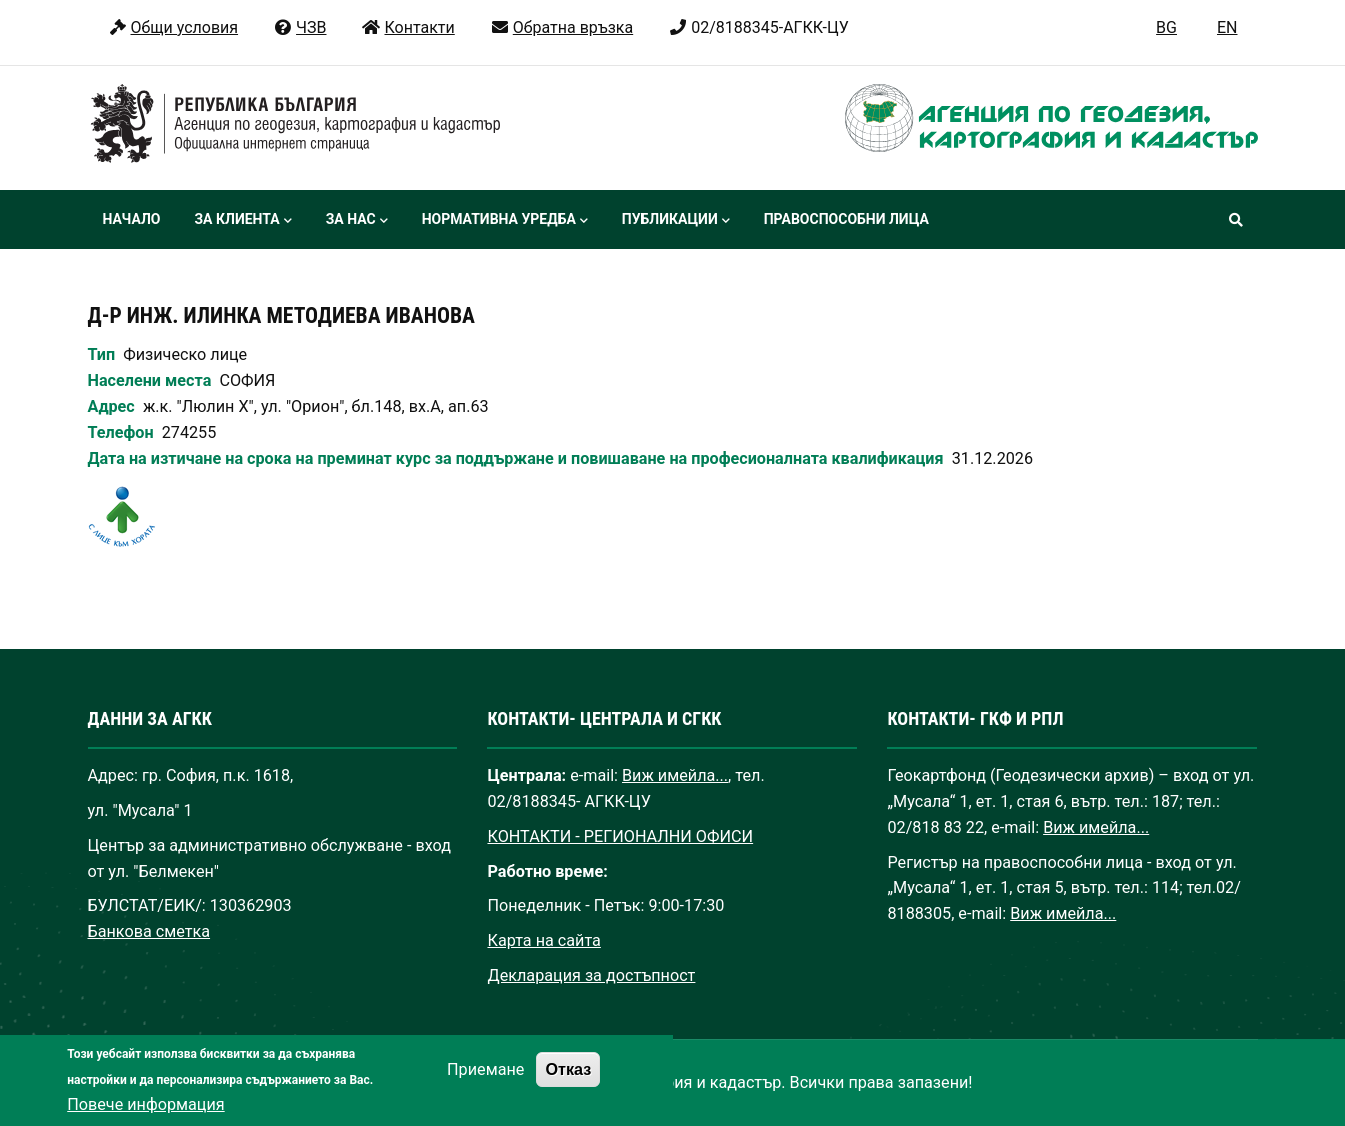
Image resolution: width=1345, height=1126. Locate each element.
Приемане (485, 1085)
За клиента (242, 221)
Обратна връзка (561, 27)
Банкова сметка (149, 931)
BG (1166, 27)
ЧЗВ (299, 27)
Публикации (676, 221)
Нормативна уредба (505, 221)
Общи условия (173, 27)
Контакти (407, 27)
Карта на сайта (543, 940)
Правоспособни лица (846, 219)
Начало (132, 219)
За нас (357, 221)
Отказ (568, 1085)
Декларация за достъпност (591, 975)
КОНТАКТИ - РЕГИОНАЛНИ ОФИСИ (620, 836)
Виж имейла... (675, 775)
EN (1227, 27)
